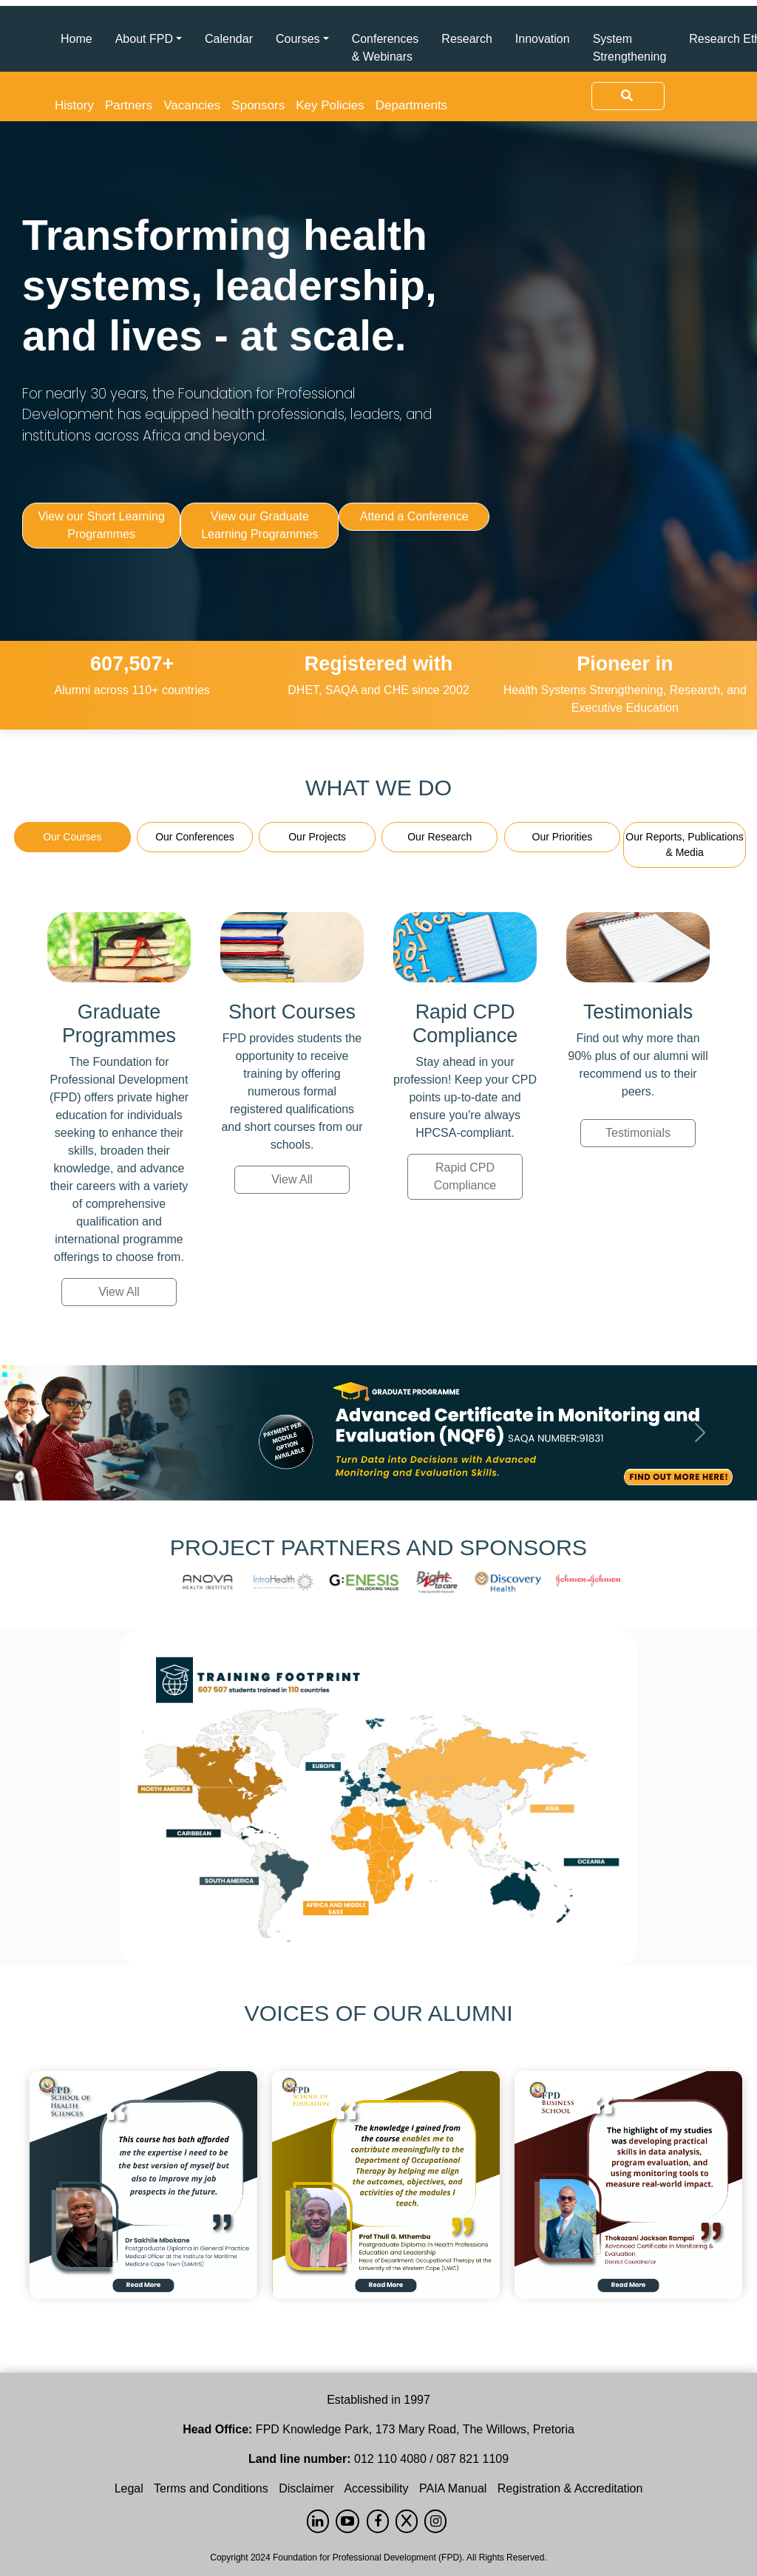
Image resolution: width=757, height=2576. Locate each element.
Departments (411, 105)
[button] (57, 1432)
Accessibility (376, 2488)
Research (466, 39)
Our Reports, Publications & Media (684, 844)
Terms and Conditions (211, 2488)
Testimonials (638, 1132)
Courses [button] (298, 39)
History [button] (74, 105)
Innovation (542, 39)
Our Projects (317, 837)
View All (119, 1291)
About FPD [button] (144, 39)
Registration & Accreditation (570, 2488)
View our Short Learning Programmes (101, 525)
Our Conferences (194, 837)
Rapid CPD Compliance (465, 1176)
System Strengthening (630, 48)
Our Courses (72, 837)
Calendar (229, 39)
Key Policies (330, 105)
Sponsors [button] (258, 105)
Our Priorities (562, 837)
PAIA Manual (452, 2488)
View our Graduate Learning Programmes (259, 525)
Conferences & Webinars (385, 48)
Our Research (439, 837)
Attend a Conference (414, 516)
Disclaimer (306, 2488)
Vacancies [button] (191, 105)
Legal (129, 2488)
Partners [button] (128, 105)
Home (76, 39)
